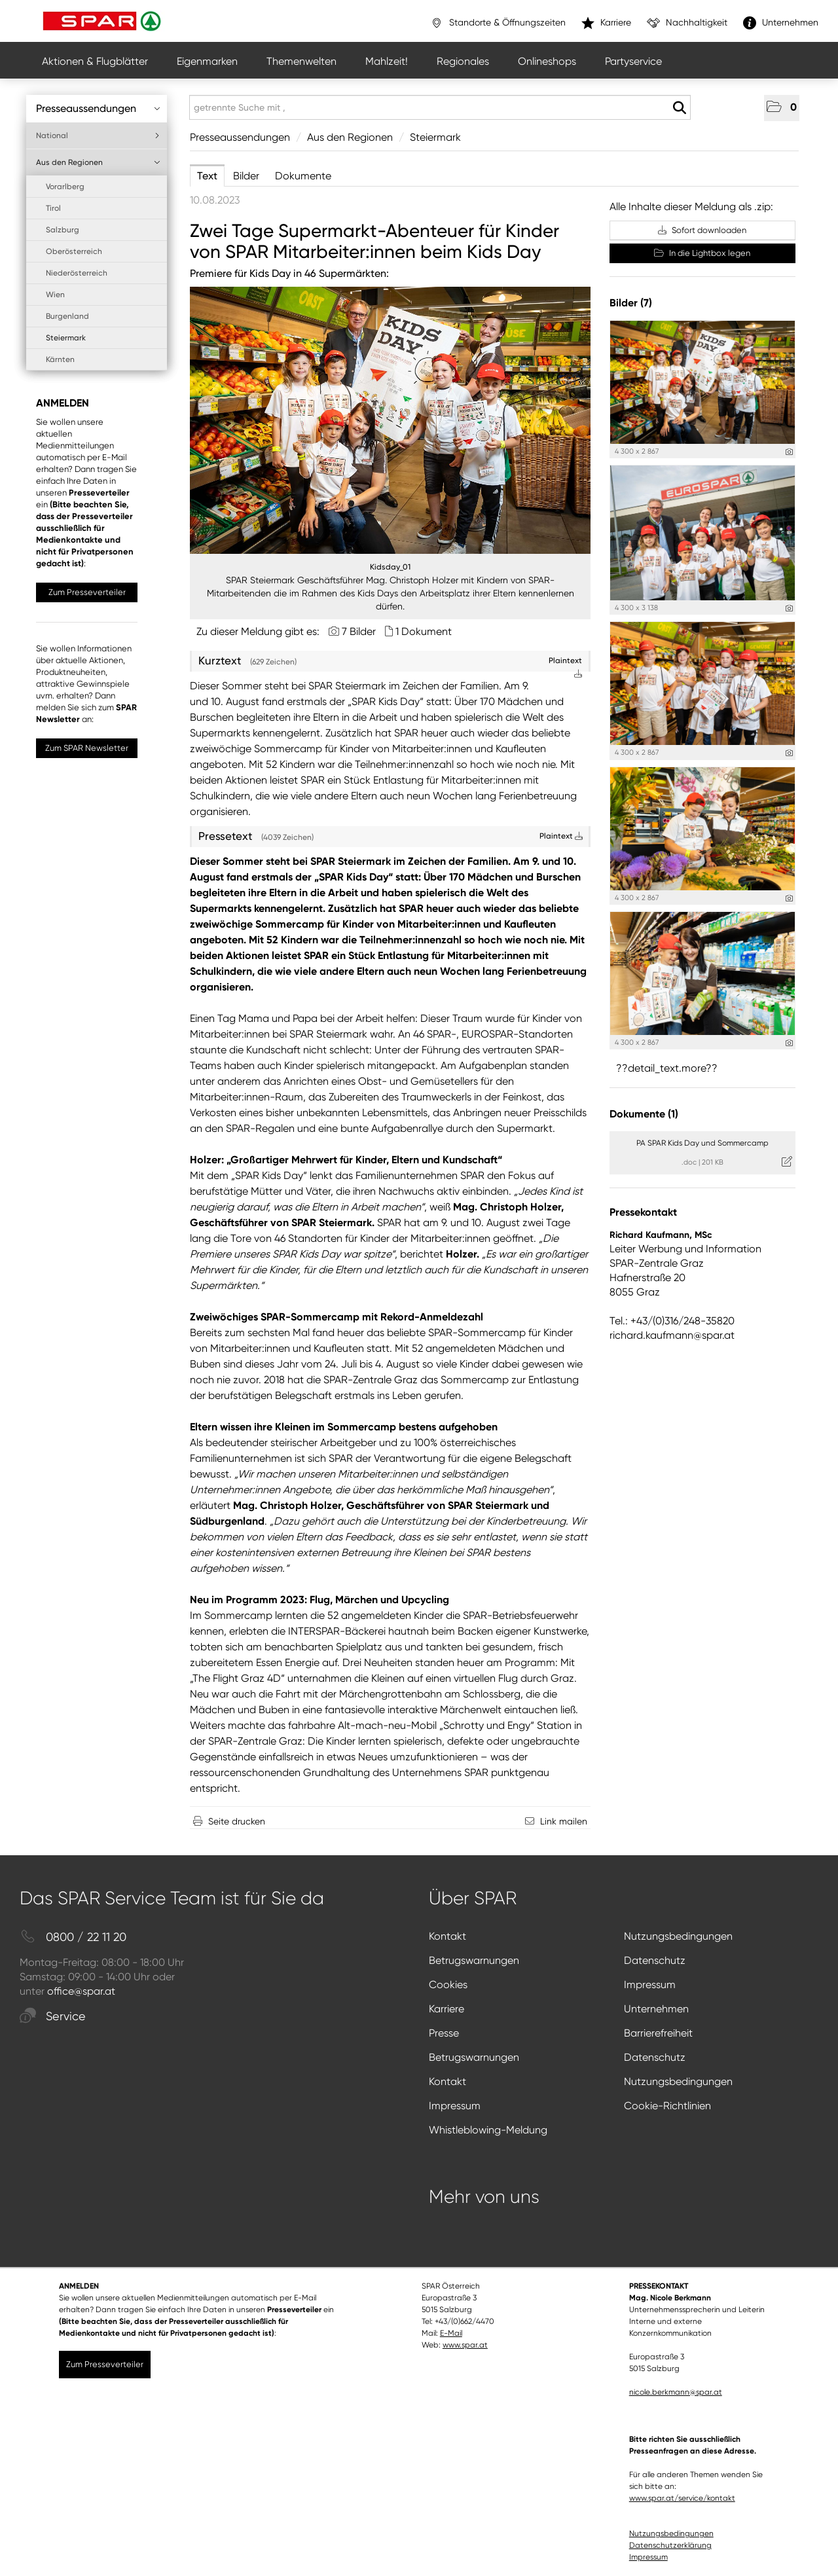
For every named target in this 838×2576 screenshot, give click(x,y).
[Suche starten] (679, 108)
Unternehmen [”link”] (780, 22)
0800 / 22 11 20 (73, 1937)
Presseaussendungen (98, 108)
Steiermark (66, 337)
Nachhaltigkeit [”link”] (687, 22)
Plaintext (561, 836)
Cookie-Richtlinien (667, 2105)
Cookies (448, 1984)
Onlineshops (547, 61)
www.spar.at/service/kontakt (682, 2498)
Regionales (463, 61)
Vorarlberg (65, 186)
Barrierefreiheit (658, 2033)
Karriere (446, 2009)
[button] (781, 108)
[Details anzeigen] (789, 452)
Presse (444, 2033)
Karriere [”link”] (606, 22)
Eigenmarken (207, 61)
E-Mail (451, 2333)
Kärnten (60, 359)
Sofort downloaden (702, 230)
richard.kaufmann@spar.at (672, 1335)
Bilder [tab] (246, 176)
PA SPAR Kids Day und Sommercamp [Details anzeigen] (702, 1143)
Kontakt (447, 1936)
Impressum (650, 1984)
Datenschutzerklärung (670, 2545)
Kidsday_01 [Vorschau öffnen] (390, 566)
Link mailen (563, 1821)
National (98, 135)
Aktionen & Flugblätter (95, 61)
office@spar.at (81, 1991)
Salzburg (62, 229)
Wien (55, 294)
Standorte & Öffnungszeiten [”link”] (498, 22)
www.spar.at (465, 2344)
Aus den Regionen (98, 162)
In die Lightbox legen (702, 253)
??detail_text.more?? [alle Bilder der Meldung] (667, 1068)
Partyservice (633, 61)
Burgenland (67, 316)
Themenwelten (301, 61)
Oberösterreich (74, 251)
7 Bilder (359, 631)
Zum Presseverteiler (87, 592)
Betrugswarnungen (474, 1960)
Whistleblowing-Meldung (488, 2130)
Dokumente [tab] (303, 176)
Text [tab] (207, 176)
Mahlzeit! (386, 61)
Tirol (53, 208)
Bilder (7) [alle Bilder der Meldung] (631, 303)
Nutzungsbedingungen (678, 1936)
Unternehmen (656, 2009)
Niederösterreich (76, 273)
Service (53, 2016)
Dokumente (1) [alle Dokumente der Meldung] (644, 1114)
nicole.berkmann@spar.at (675, 2392)
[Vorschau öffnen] (390, 420)
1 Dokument (423, 631)
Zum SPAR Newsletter (86, 748)
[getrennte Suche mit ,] (440, 107)
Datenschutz (654, 1960)
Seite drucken (236, 1821)
